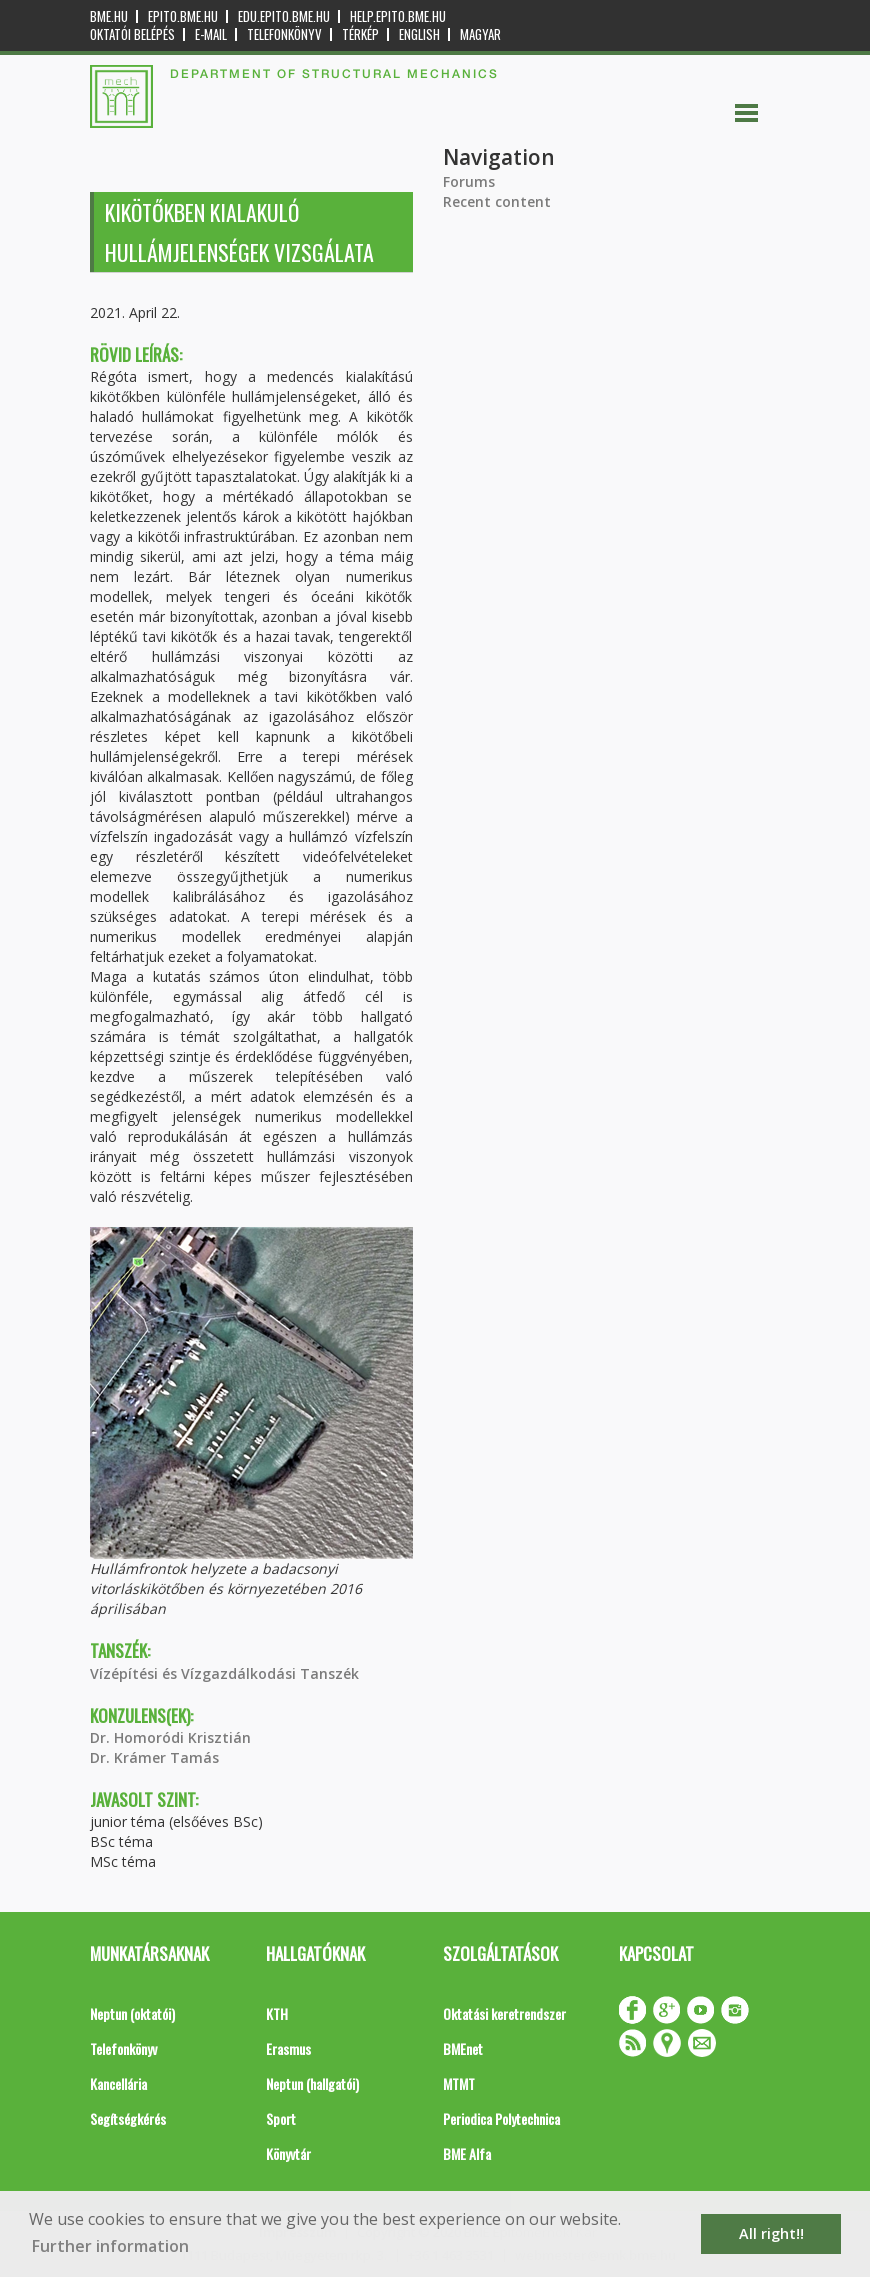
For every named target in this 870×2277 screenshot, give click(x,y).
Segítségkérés (128, 2118)
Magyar (480, 34)
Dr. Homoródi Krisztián (170, 1737)
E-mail (211, 34)
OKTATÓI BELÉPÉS (132, 34)
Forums (469, 181)
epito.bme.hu (183, 16)
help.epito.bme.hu (398, 16)
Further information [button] (110, 2246)
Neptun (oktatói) (132, 2013)
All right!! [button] (771, 2233)
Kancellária (118, 2083)
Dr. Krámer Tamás (154, 1757)
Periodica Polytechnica (501, 2118)
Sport (281, 2118)
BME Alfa (467, 2153)
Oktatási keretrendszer (504, 2013)
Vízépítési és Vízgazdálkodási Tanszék (224, 1673)
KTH (277, 2013)
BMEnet (463, 2048)
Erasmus (288, 2048)
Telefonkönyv (284, 34)
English (419, 34)
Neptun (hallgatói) (312, 2083)
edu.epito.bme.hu (284, 16)
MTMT (459, 2083)
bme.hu (109, 16)
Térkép (360, 34)
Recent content (497, 201)
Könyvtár (288, 2153)
